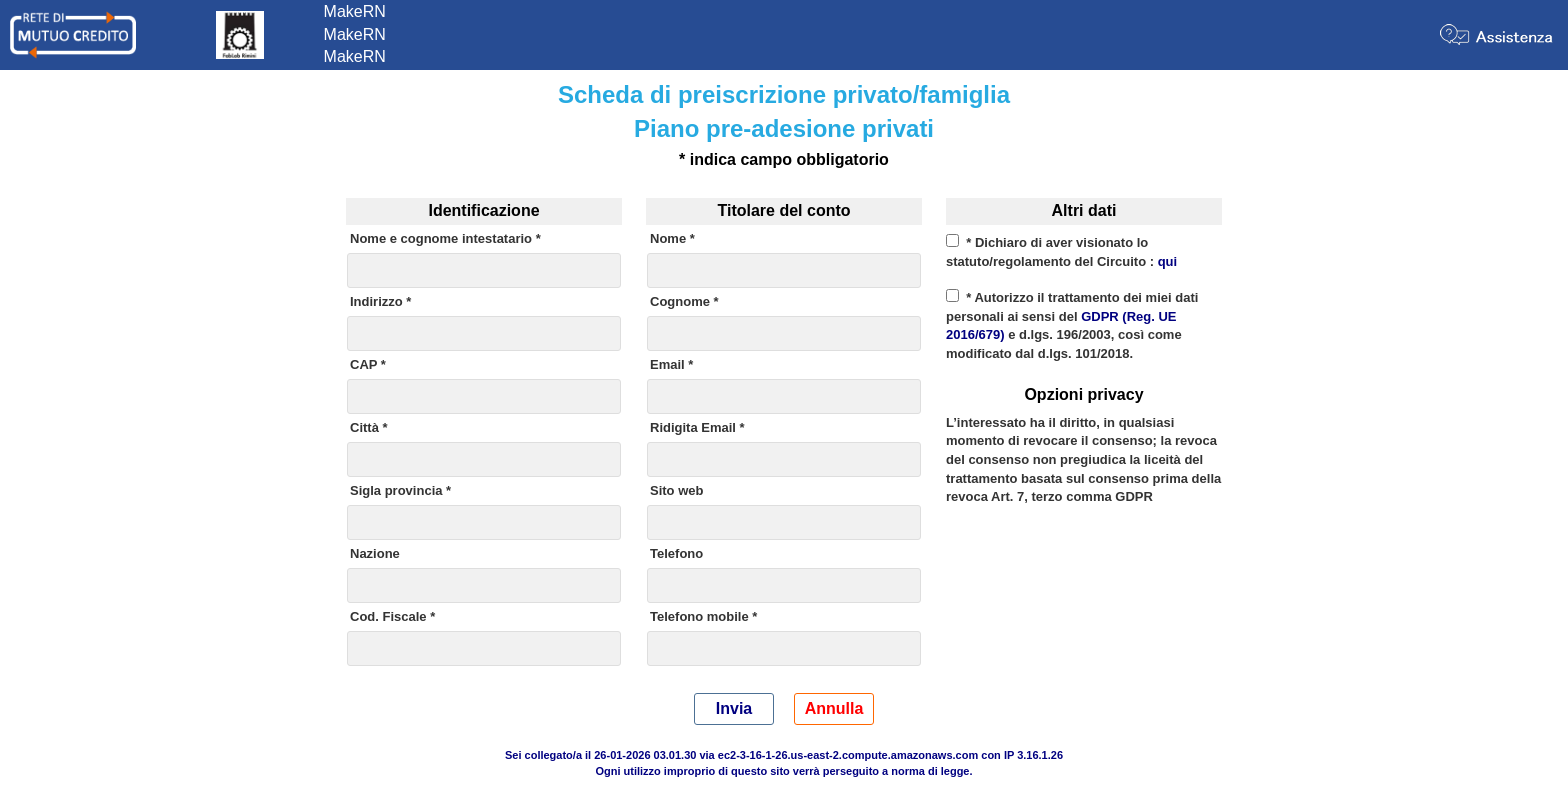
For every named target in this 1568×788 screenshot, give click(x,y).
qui (1168, 261)
